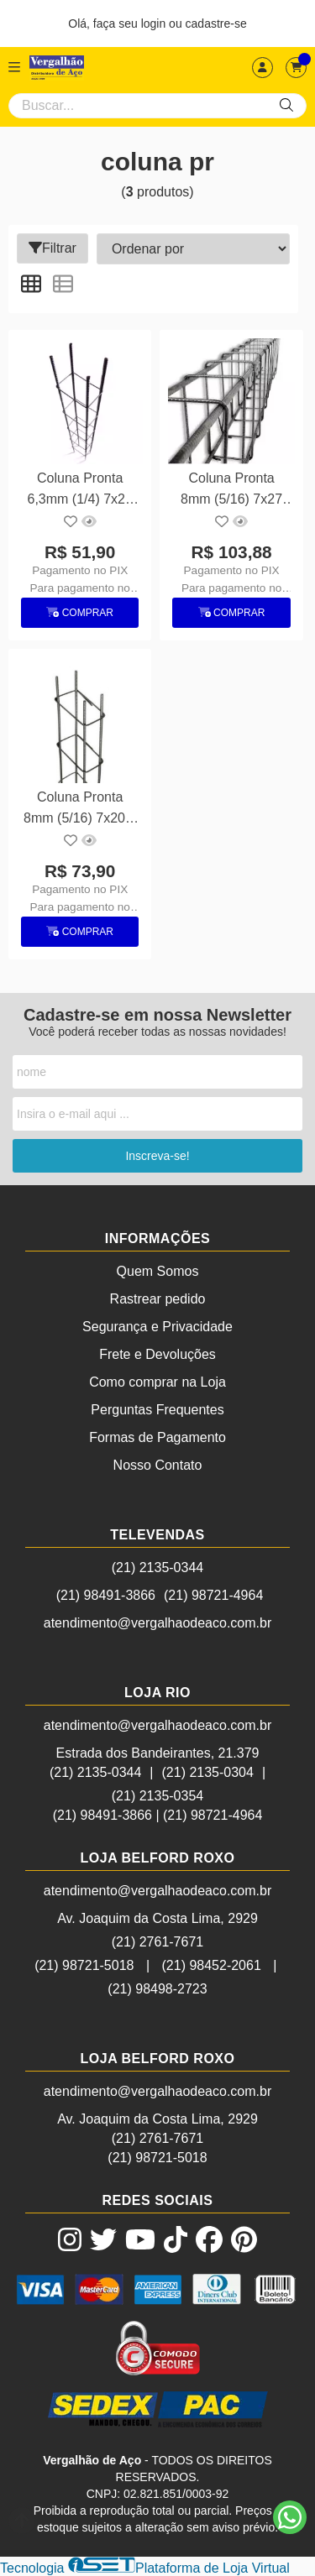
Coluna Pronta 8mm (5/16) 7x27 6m (231, 490)
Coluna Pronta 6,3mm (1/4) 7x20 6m (80, 490)
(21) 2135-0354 (157, 1796)
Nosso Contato (157, 1465)
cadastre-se (216, 23)
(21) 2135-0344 (157, 1567)
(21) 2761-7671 (157, 1942)
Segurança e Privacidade (157, 1326)
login (155, 23)
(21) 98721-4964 (213, 1595)
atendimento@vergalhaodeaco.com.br (158, 1623)
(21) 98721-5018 (84, 1965)
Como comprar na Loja (157, 1382)
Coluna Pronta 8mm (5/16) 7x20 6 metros (80, 809)
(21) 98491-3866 (105, 1595)
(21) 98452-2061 (211, 1965)
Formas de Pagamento (157, 1437)
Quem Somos (158, 1271)
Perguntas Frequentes (157, 1410)
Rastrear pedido (158, 1299)
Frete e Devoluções (157, 1354)
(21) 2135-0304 (208, 1772)
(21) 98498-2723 (157, 1989)
